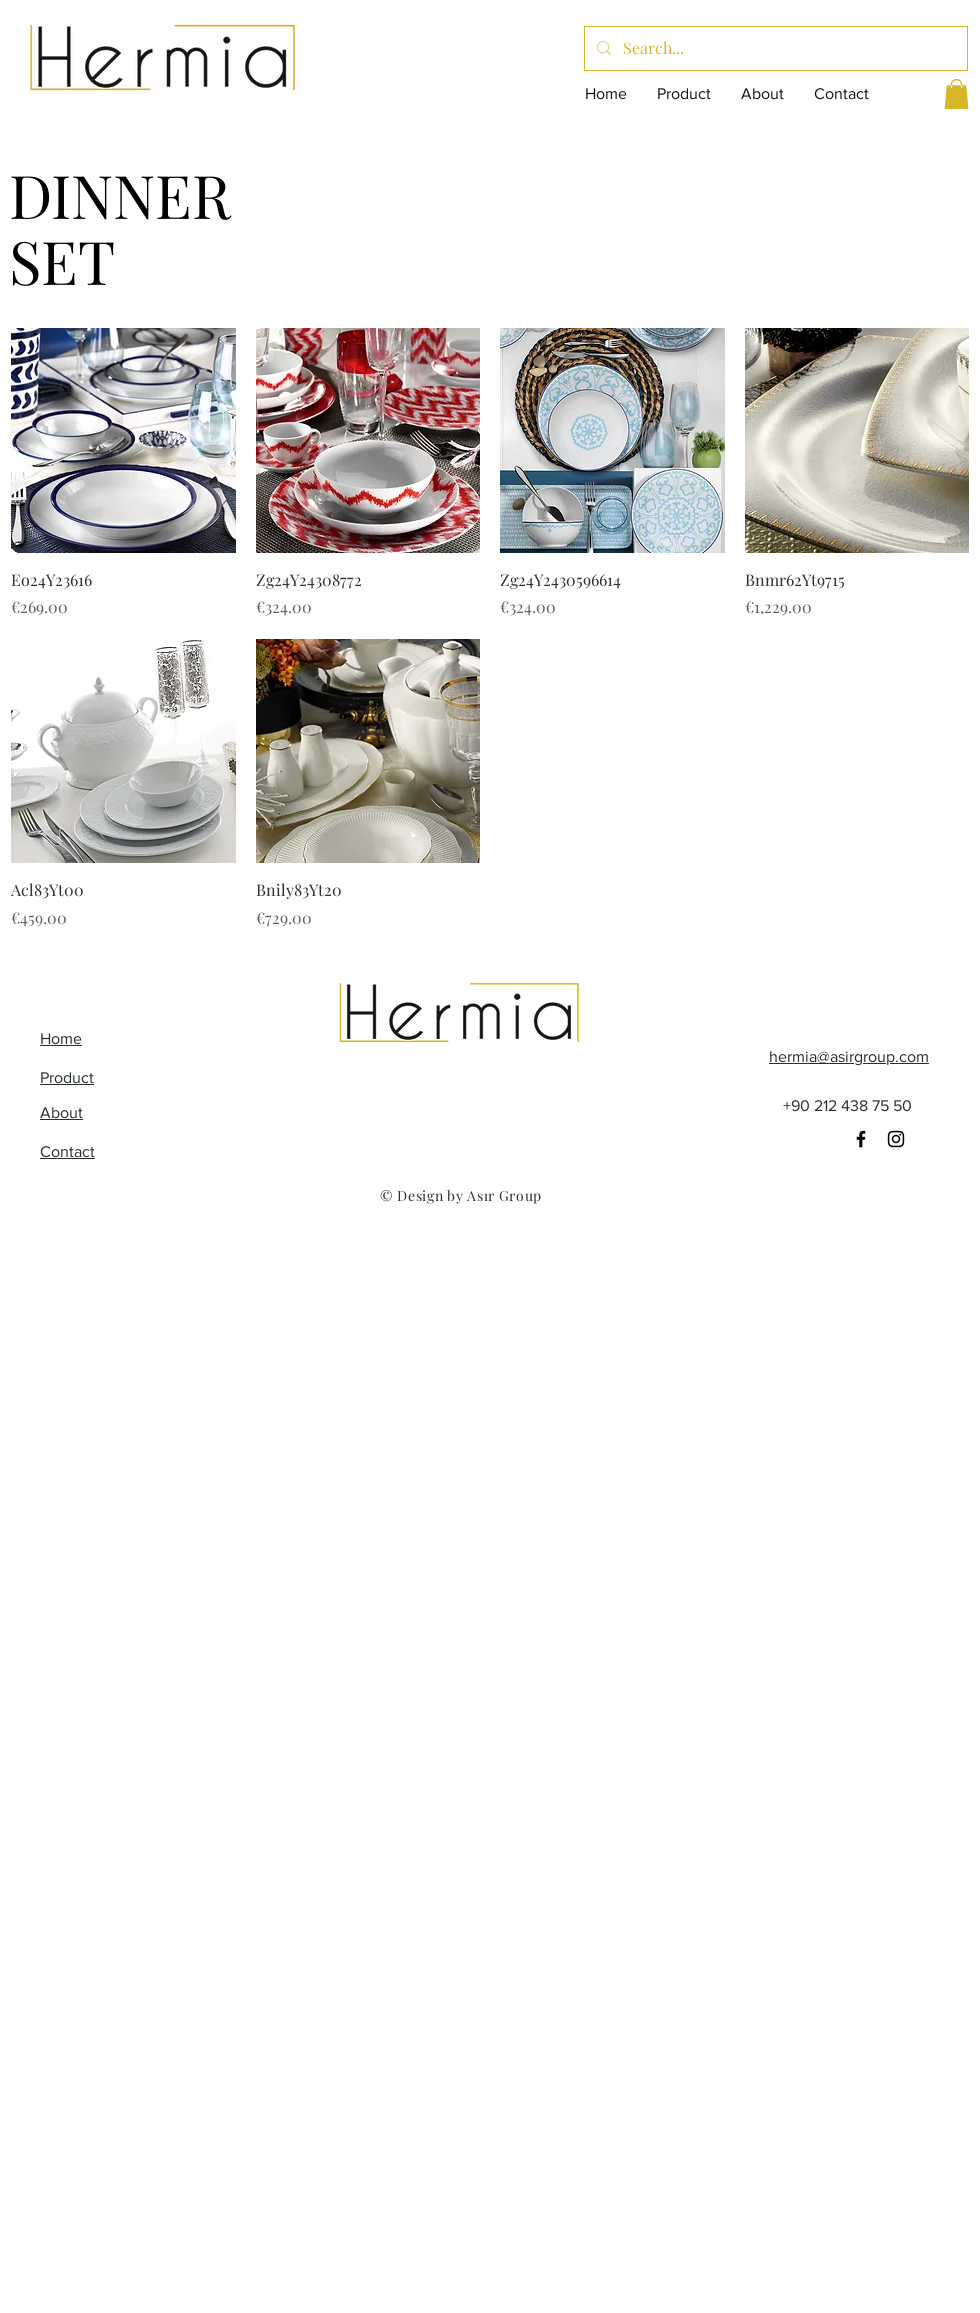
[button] (956, 94)
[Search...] (774, 48)
